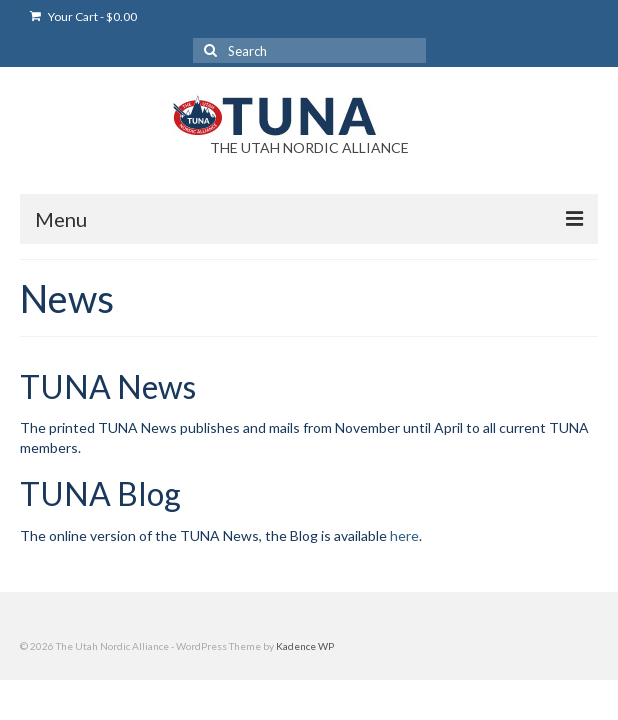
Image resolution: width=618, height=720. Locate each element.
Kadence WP (305, 646)
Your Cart (83, 16)
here (404, 535)
